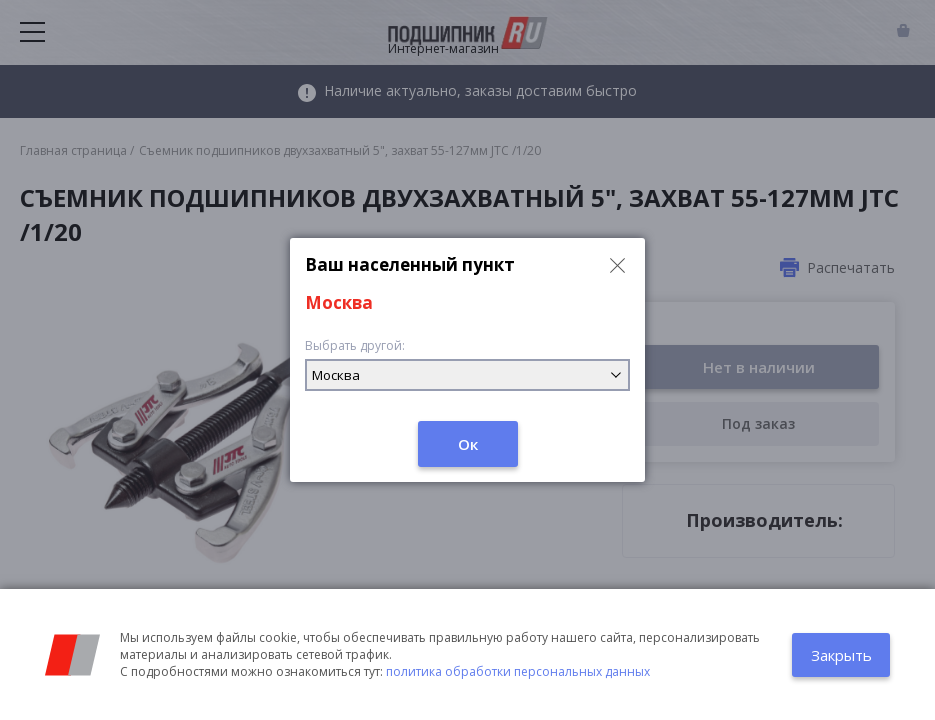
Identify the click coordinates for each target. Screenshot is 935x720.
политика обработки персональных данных (518, 671)
